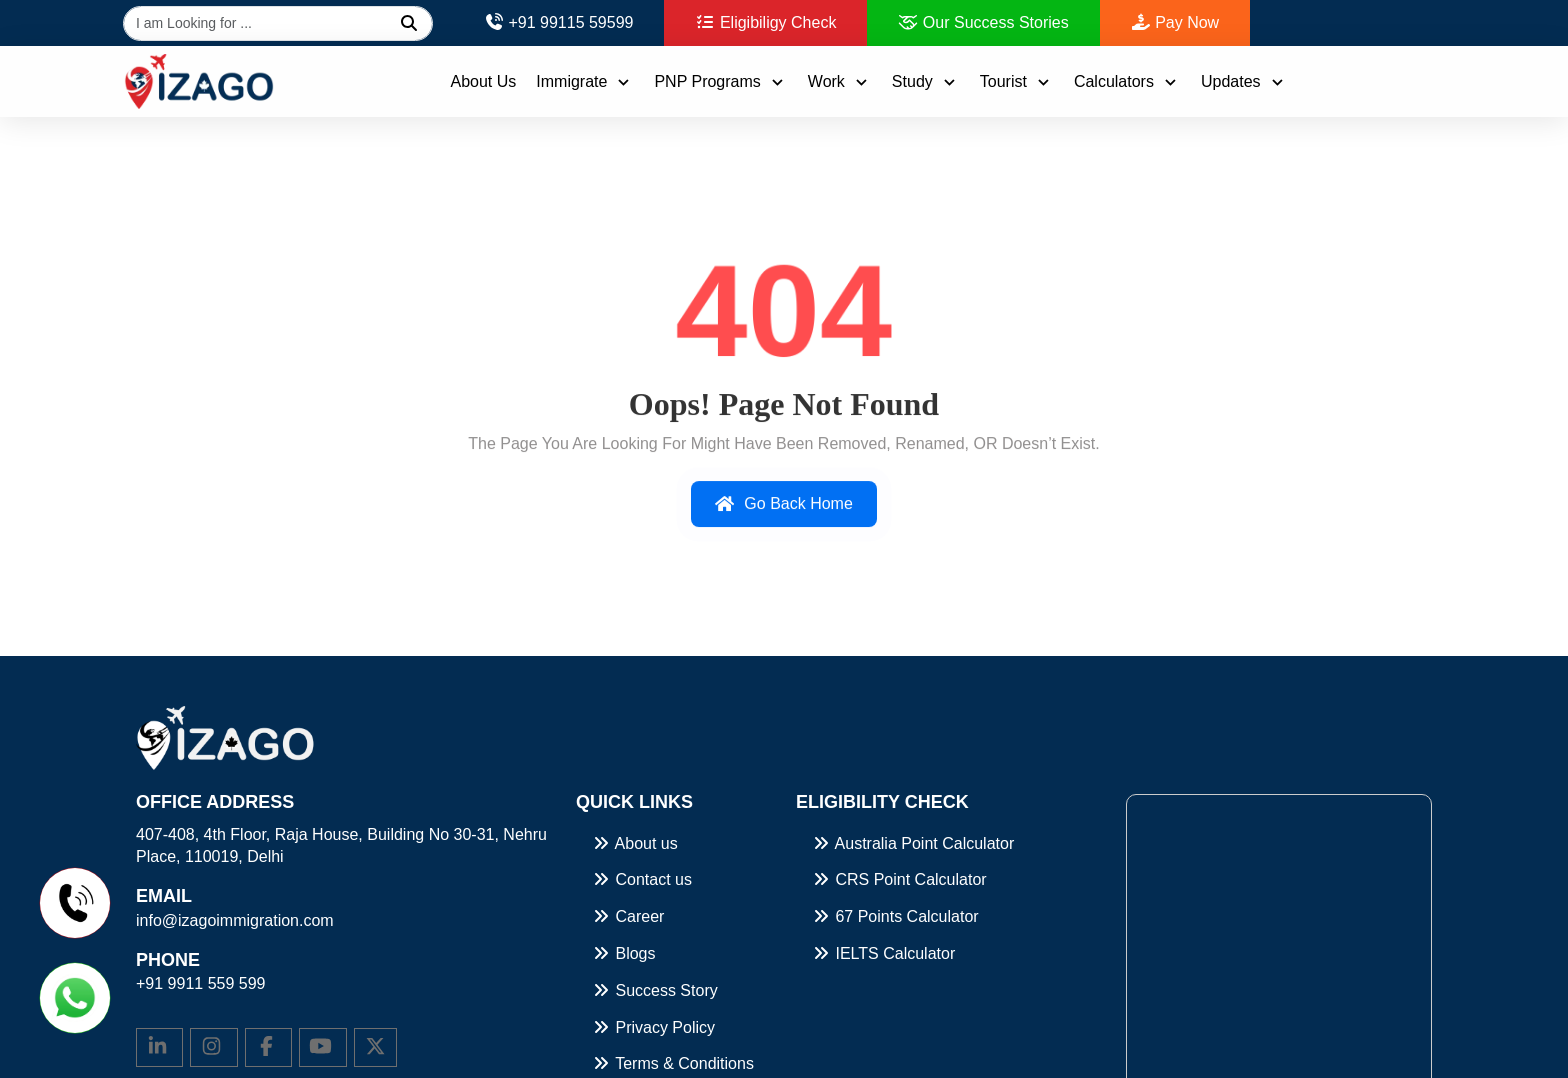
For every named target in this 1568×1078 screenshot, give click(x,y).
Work (840, 82)
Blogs (623, 953)
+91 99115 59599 (558, 22)
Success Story (654, 990)
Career (627, 916)
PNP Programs (720, 82)
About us (634, 843)
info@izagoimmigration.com (235, 920)
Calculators (1127, 82)
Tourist (1017, 82)
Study (926, 82)
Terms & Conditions (672, 1063)
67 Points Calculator (895, 916)
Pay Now (1175, 22)
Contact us (641, 879)
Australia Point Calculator (912, 843)
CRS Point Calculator (899, 879)
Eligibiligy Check (765, 22)
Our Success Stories (983, 22)
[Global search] (278, 23)
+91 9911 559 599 (200, 983)
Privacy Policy (653, 1027)
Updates (1244, 82)
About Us (483, 81)
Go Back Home (784, 507)
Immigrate (585, 82)
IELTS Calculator (883, 953)
